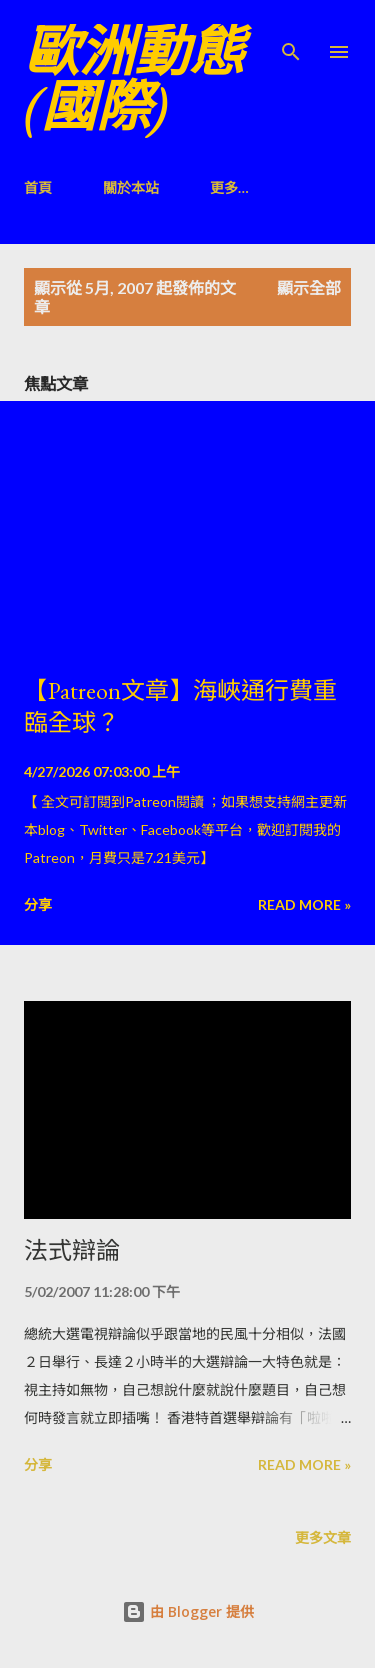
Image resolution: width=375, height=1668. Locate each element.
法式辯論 (72, 1250)
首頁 (38, 187)
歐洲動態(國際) (134, 79)
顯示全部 (309, 287)
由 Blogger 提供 (188, 1611)
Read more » (304, 904)
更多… (229, 187)
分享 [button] (38, 904)
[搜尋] (291, 36)
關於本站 (131, 187)
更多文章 (323, 1537)
